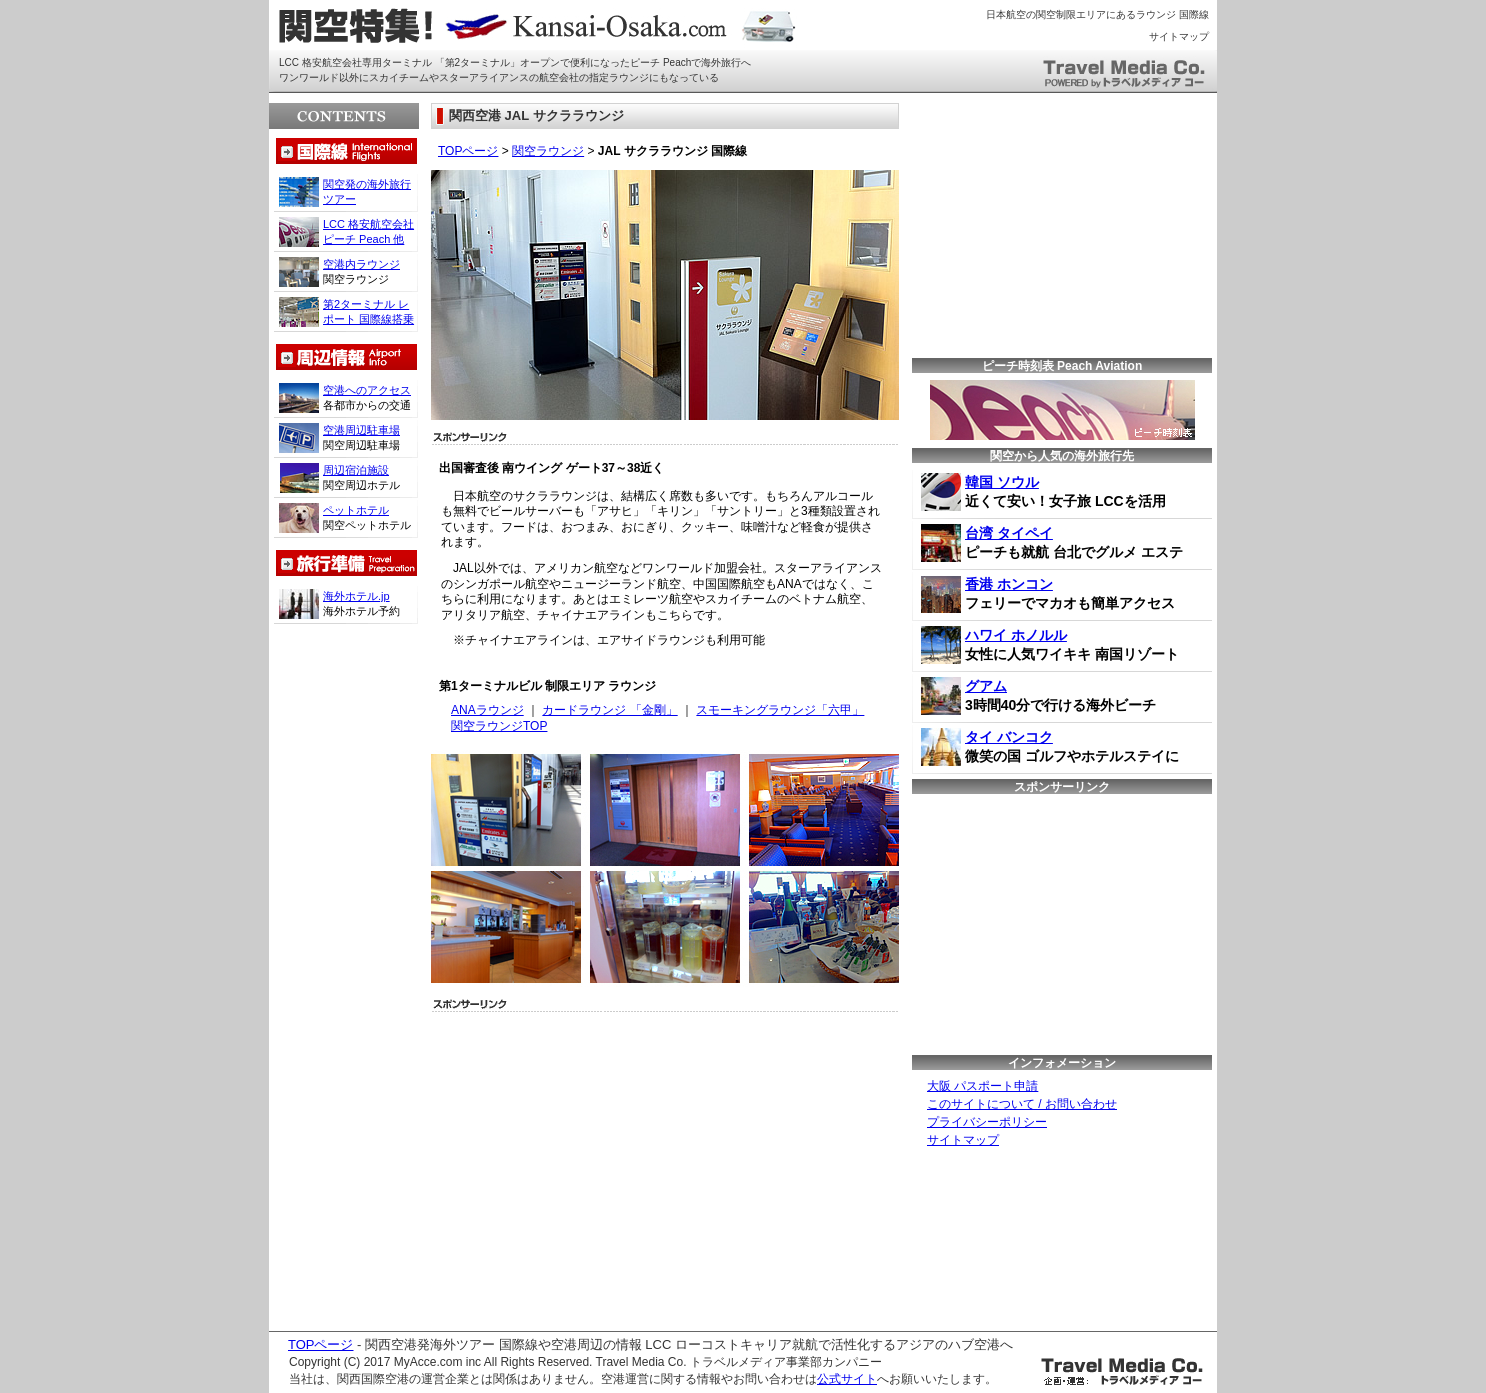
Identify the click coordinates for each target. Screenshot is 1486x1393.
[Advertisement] (605, 1166)
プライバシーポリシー (987, 1122)
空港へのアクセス (367, 390)
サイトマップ (1179, 36)
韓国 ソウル (1002, 482)
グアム (986, 686)
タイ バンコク (1009, 737)
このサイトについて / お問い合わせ (1022, 1104)
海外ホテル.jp (356, 596)
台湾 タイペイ (1009, 533)
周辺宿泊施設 (356, 470)
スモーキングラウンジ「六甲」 (780, 710)
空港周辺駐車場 (361, 430)
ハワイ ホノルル (1016, 635)
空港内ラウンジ (361, 264)
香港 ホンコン (1009, 584)
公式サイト (847, 1379)
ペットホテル (356, 510)
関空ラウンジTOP (499, 726)
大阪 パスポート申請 (982, 1086)
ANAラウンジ (487, 710)
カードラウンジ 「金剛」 (609, 710)
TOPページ (468, 151)
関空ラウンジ (548, 151)
